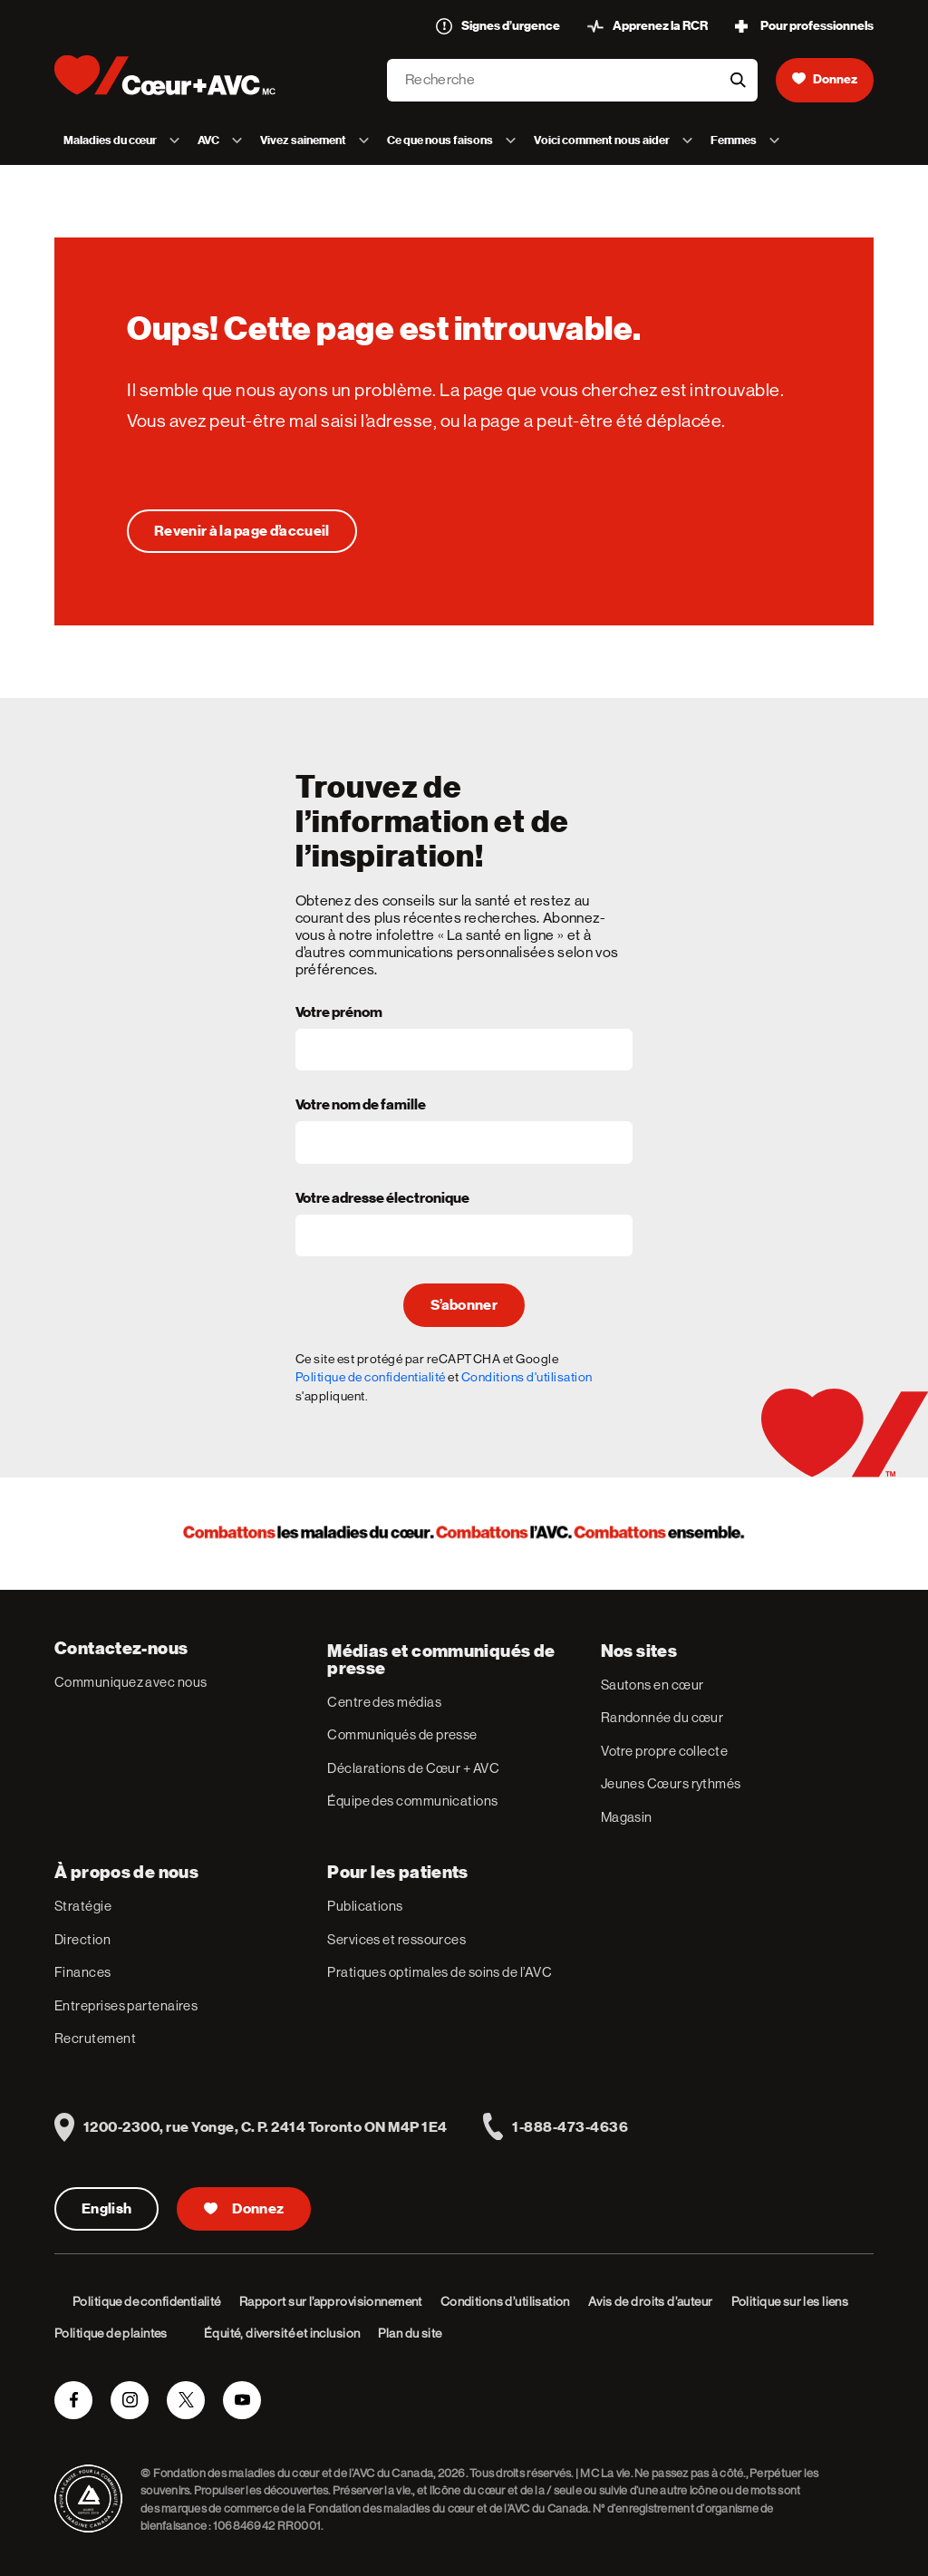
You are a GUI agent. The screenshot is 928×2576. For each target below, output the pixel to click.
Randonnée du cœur (662, 1717)
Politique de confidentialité (370, 1377)
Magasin (626, 1817)
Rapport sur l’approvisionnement (330, 2301)
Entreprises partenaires (126, 2005)
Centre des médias (384, 1701)
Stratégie (82, 1905)
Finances (82, 1972)
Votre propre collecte (664, 1750)
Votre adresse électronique (382, 1199)
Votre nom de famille (360, 1106)
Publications (364, 1905)
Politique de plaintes (111, 2333)
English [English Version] (106, 2209)
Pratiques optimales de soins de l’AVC (439, 1972)
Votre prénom (338, 1013)
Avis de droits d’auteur (650, 2301)
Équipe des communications (412, 1800)
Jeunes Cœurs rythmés (671, 1783)
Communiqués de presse (402, 1734)
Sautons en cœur (652, 1684)
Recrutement (95, 2038)
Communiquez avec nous (130, 1682)
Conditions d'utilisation (527, 1377)
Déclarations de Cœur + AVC (413, 1768)
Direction (82, 1939)
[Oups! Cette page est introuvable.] (242, 531)
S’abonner (464, 1305)
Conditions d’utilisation (505, 2301)
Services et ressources (396, 1939)
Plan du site (409, 2333)
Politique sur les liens (790, 2301)
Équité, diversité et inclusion (282, 2333)
